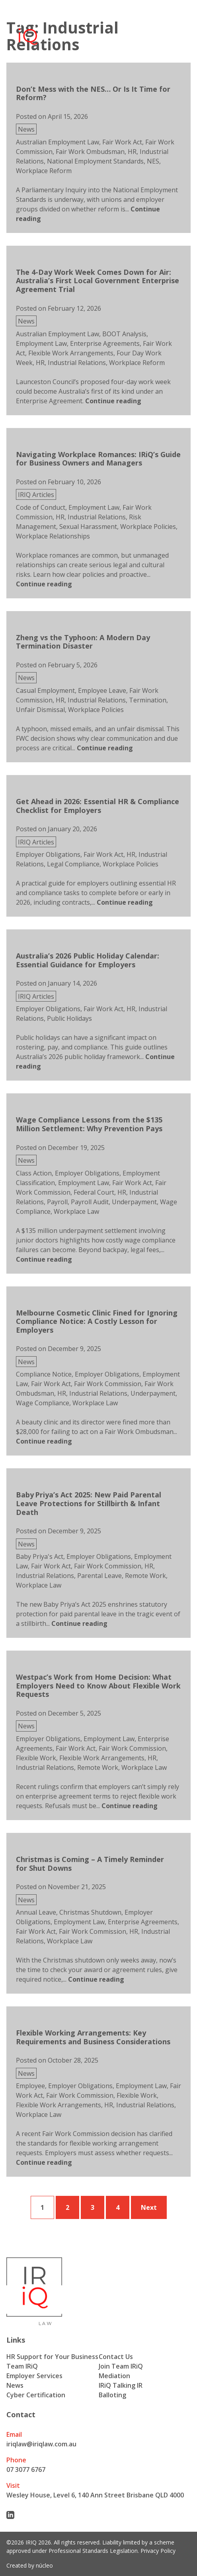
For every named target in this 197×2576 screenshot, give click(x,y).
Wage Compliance (42, 1402)
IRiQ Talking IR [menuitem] (120, 2385)
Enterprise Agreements (105, 343)
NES (153, 161)
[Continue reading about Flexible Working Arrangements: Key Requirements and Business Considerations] (44, 2162)
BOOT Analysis (124, 333)
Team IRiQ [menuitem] (22, 2366)
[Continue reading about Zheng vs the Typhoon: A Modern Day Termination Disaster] (105, 748)
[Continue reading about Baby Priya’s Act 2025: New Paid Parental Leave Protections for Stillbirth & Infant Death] (79, 1623)
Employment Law (41, 343)
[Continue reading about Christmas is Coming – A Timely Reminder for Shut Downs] (96, 1979)
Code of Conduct (40, 507)
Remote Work (145, 1575)
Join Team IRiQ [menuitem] (121, 2366)
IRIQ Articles (36, 494)
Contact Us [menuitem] (116, 2356)
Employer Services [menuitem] (34, 2375)
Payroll (57, 1201)
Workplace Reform (44, 170)
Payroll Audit (90, 1201)
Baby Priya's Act (39, 1556)
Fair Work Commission (107, 1383)
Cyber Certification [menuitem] (35, 2395)
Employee (30, 2085)
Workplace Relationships (53, 536)
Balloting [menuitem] (112, 2395)
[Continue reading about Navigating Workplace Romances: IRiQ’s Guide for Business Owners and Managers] (44, 584)
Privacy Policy (158, 2550)
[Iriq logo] (27, 32)
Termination (147, 700)
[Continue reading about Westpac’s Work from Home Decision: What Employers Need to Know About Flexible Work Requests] (129, 1805)
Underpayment (134, 1201)
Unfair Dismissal (40, 709)
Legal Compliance (73, 864)
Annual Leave (36, 1912)
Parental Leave (99, 1575)
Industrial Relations (77, 362)
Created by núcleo (29, 2565)
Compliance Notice (44, 1374)
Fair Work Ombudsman (90, 151)
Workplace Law (76, 1211)
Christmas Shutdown (90, 1912)
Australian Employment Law (57, 142)
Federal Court (94, 1192)
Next (149, 2207)
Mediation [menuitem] (114, 2375)
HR (132, 151)
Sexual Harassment (88, 526)
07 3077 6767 (25, 2469)
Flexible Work (36, 1757)
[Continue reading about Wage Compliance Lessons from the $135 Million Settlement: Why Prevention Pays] (44, 1259)
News (26, 129)
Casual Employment (45, 690)
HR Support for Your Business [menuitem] (52, 2356)
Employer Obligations (48, 854)
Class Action (34, 1173)
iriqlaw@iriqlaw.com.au (41, 2444)
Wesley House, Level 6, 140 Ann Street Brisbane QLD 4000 (95, 2495)
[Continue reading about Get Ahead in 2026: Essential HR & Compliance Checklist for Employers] (125, 902)
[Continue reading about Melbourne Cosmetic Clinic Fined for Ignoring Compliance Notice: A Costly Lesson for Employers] (44, 1441)
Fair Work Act (122, 142)
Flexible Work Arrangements (70, 353)
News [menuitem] (14, 2385)
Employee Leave (102, 690)
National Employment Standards (95, 161)
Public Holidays (69, 1018)
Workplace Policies (148, 526)
